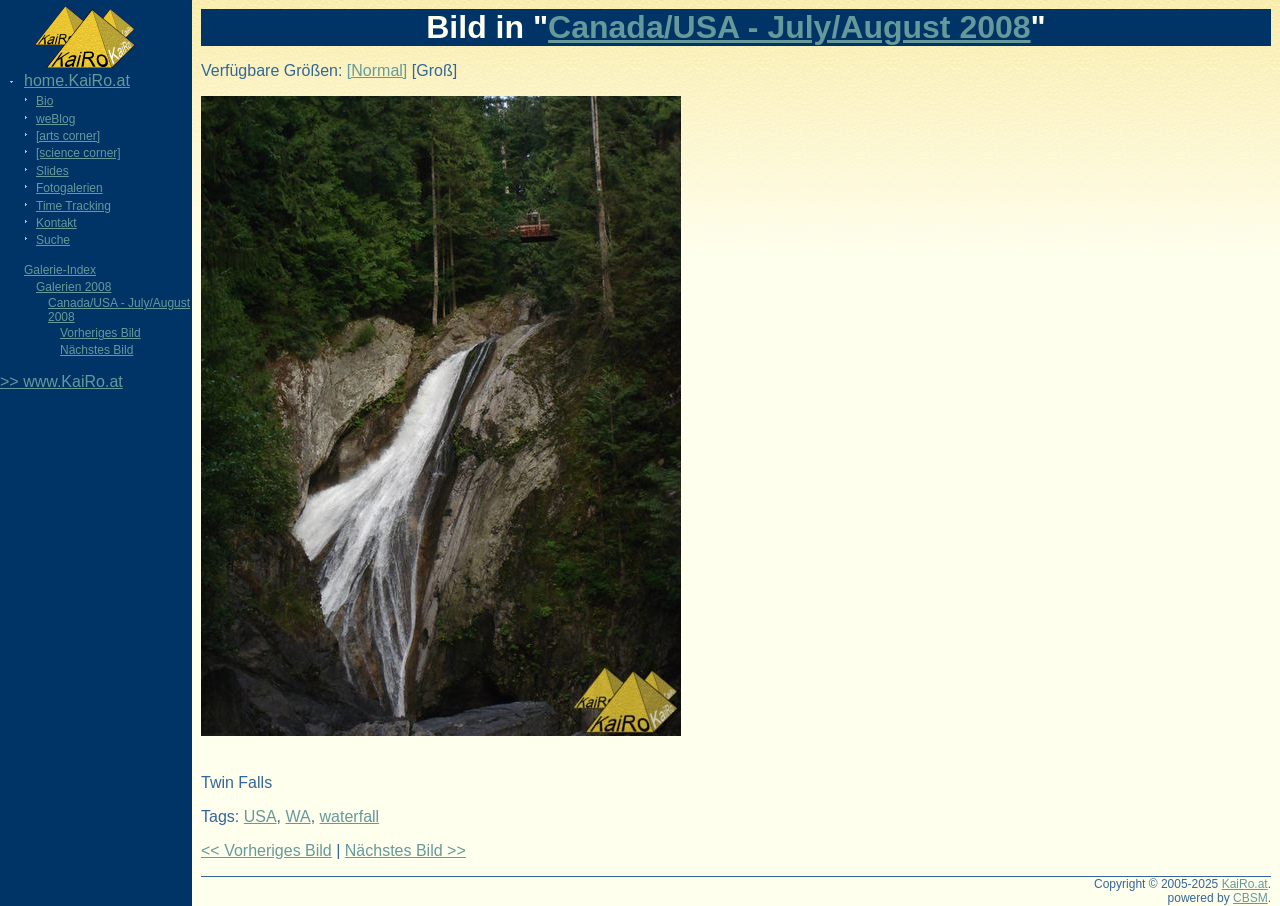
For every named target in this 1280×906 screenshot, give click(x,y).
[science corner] (78, 153)
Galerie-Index (60, 270)
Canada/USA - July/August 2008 (789, 27)
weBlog (55, 119)
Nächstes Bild (96, 350)
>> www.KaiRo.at (61, 381)
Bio (44, 101)
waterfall (350, 816)
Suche (53, 240)
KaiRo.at (1245, 884)
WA (297, 816)
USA (260, 816)
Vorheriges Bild (100, 333)
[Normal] (377, 70)
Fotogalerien (69, 188)
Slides (52, 171)
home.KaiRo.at (77, 80)
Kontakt (56, 223)
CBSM (1250, 898)
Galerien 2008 (73, 287)
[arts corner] (68, 136)
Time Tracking (73, 206)
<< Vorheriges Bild (266, 850)
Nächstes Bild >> (405, 850)
